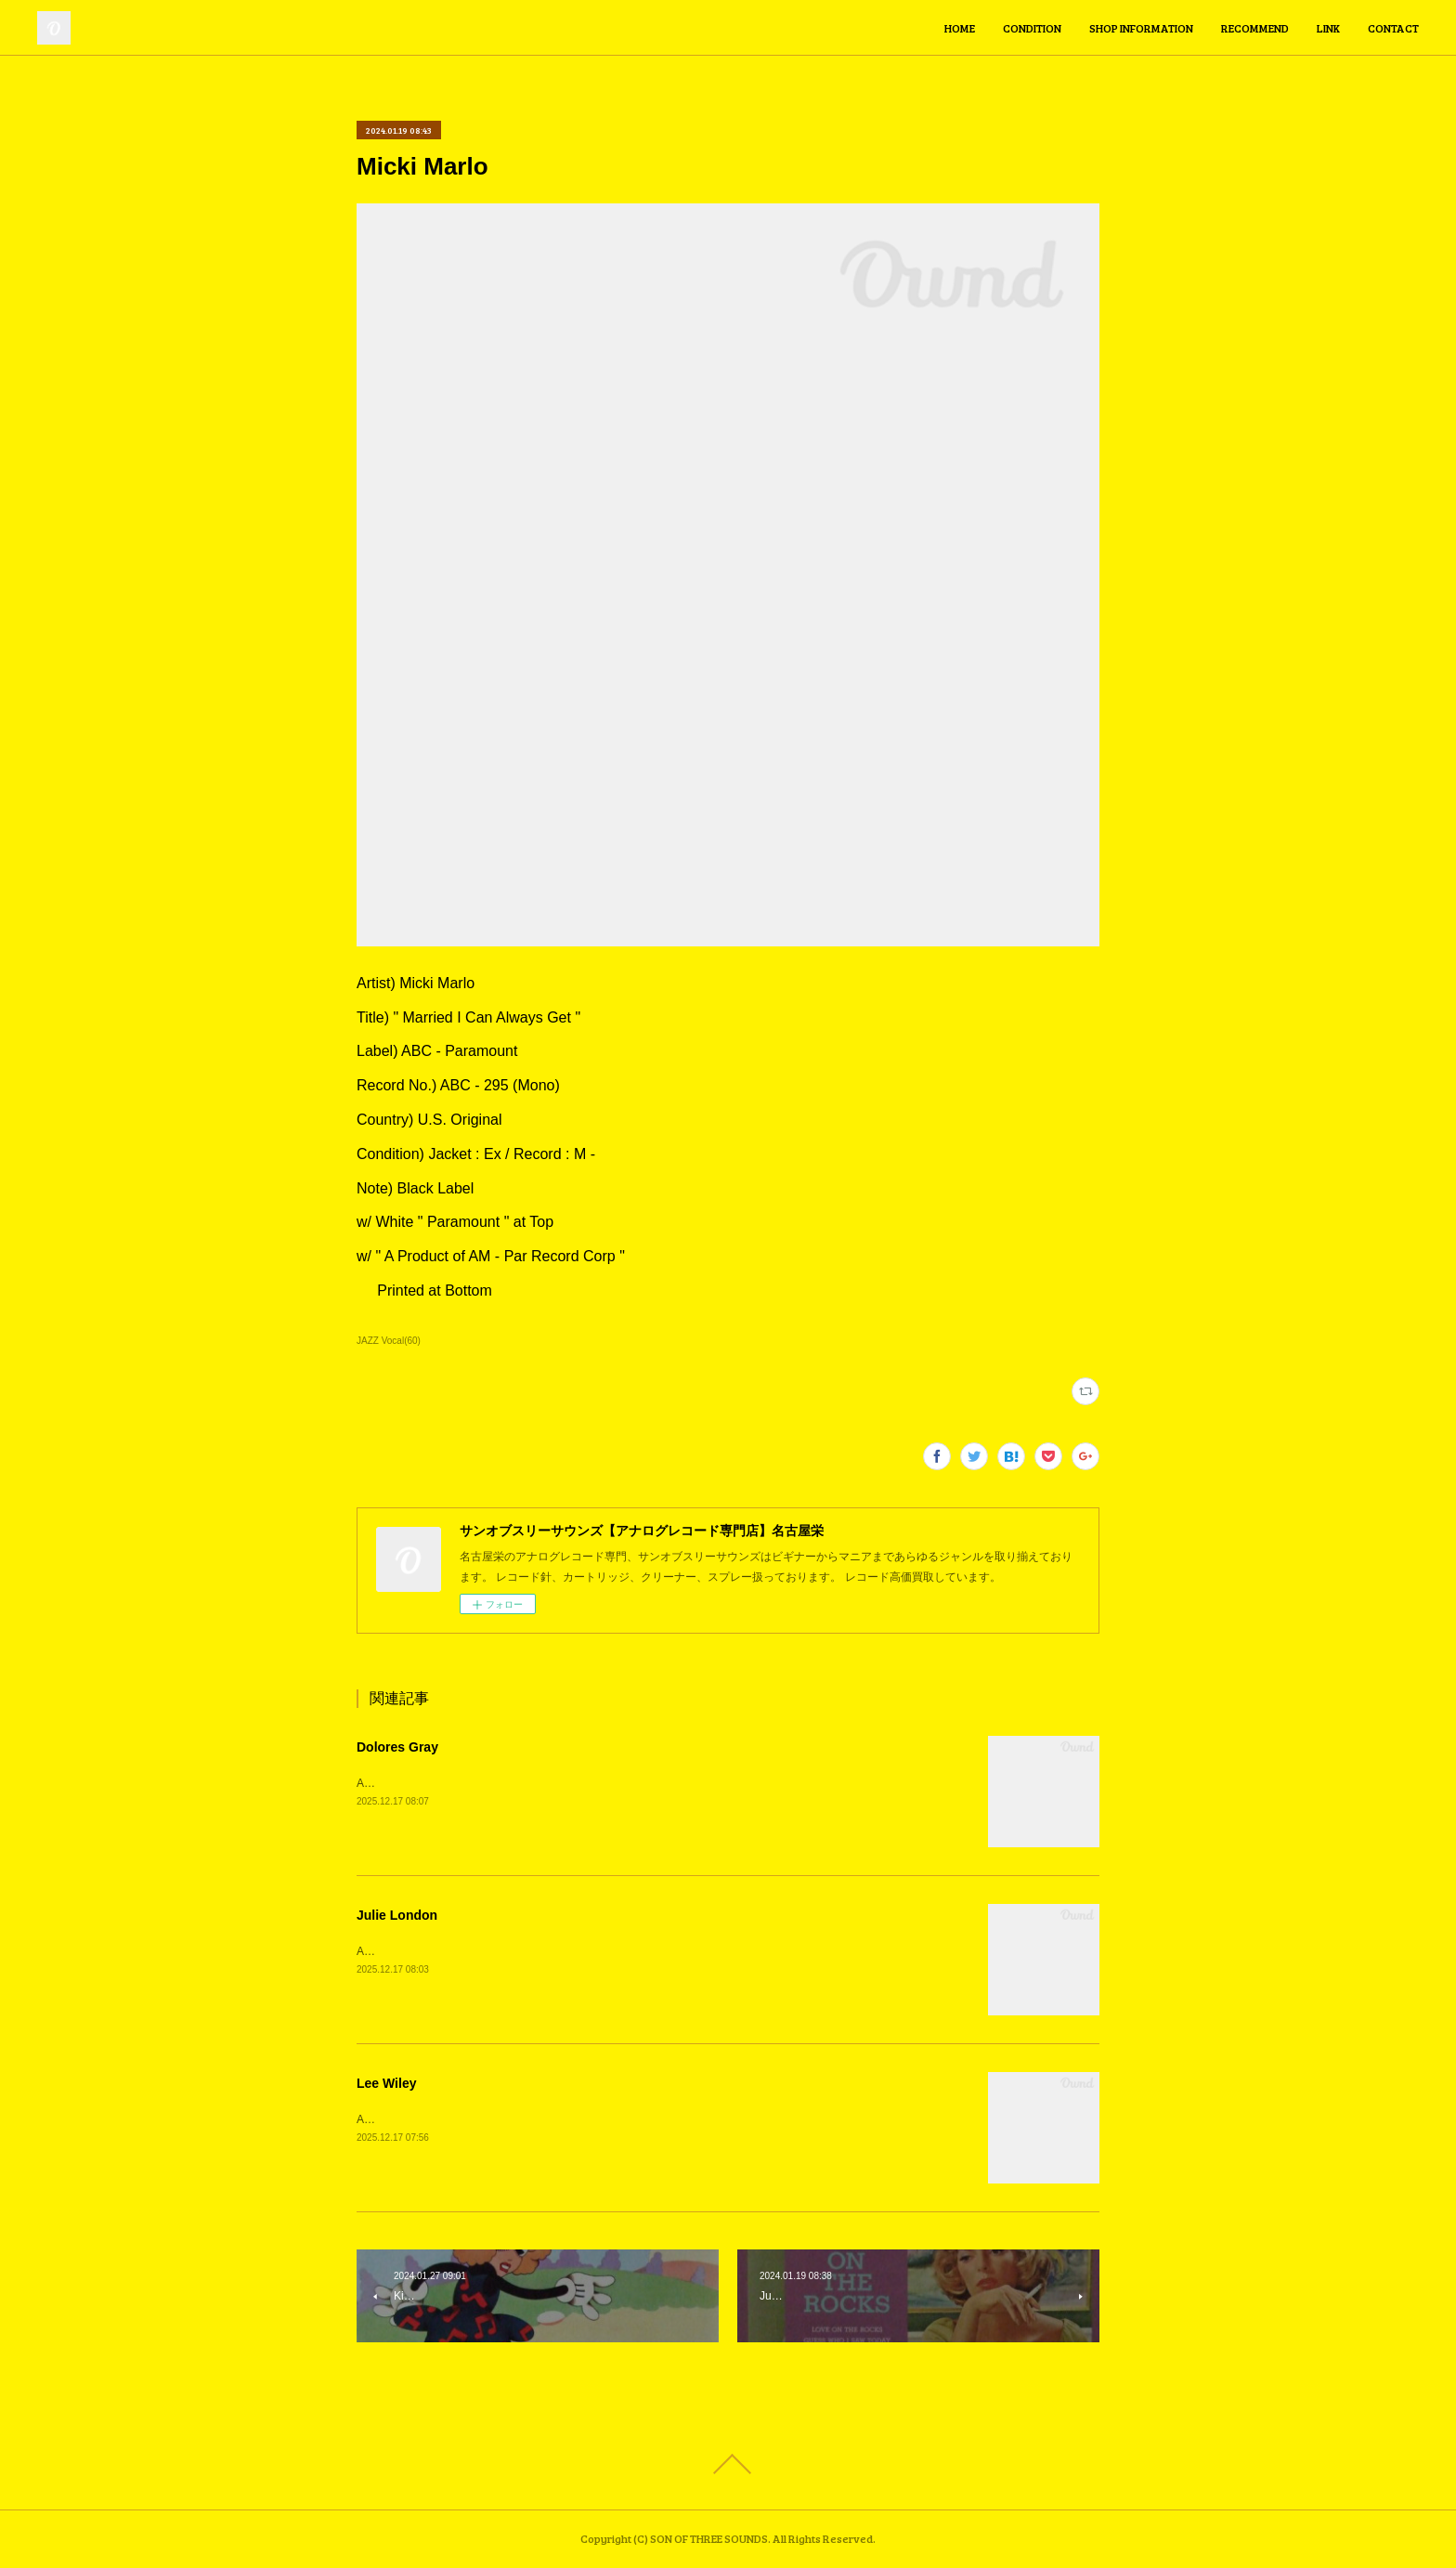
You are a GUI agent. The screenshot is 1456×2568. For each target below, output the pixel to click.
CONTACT (1393, 27)
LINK (1328, 27)
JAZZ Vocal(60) (389, 1341)
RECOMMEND (1255, 27)
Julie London (397, 1915)
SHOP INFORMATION (1141, 27)
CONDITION (1032, 27)
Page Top (728, 2464)
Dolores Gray (397, 1747)
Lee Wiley (386, 2083)
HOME (959, 27)
